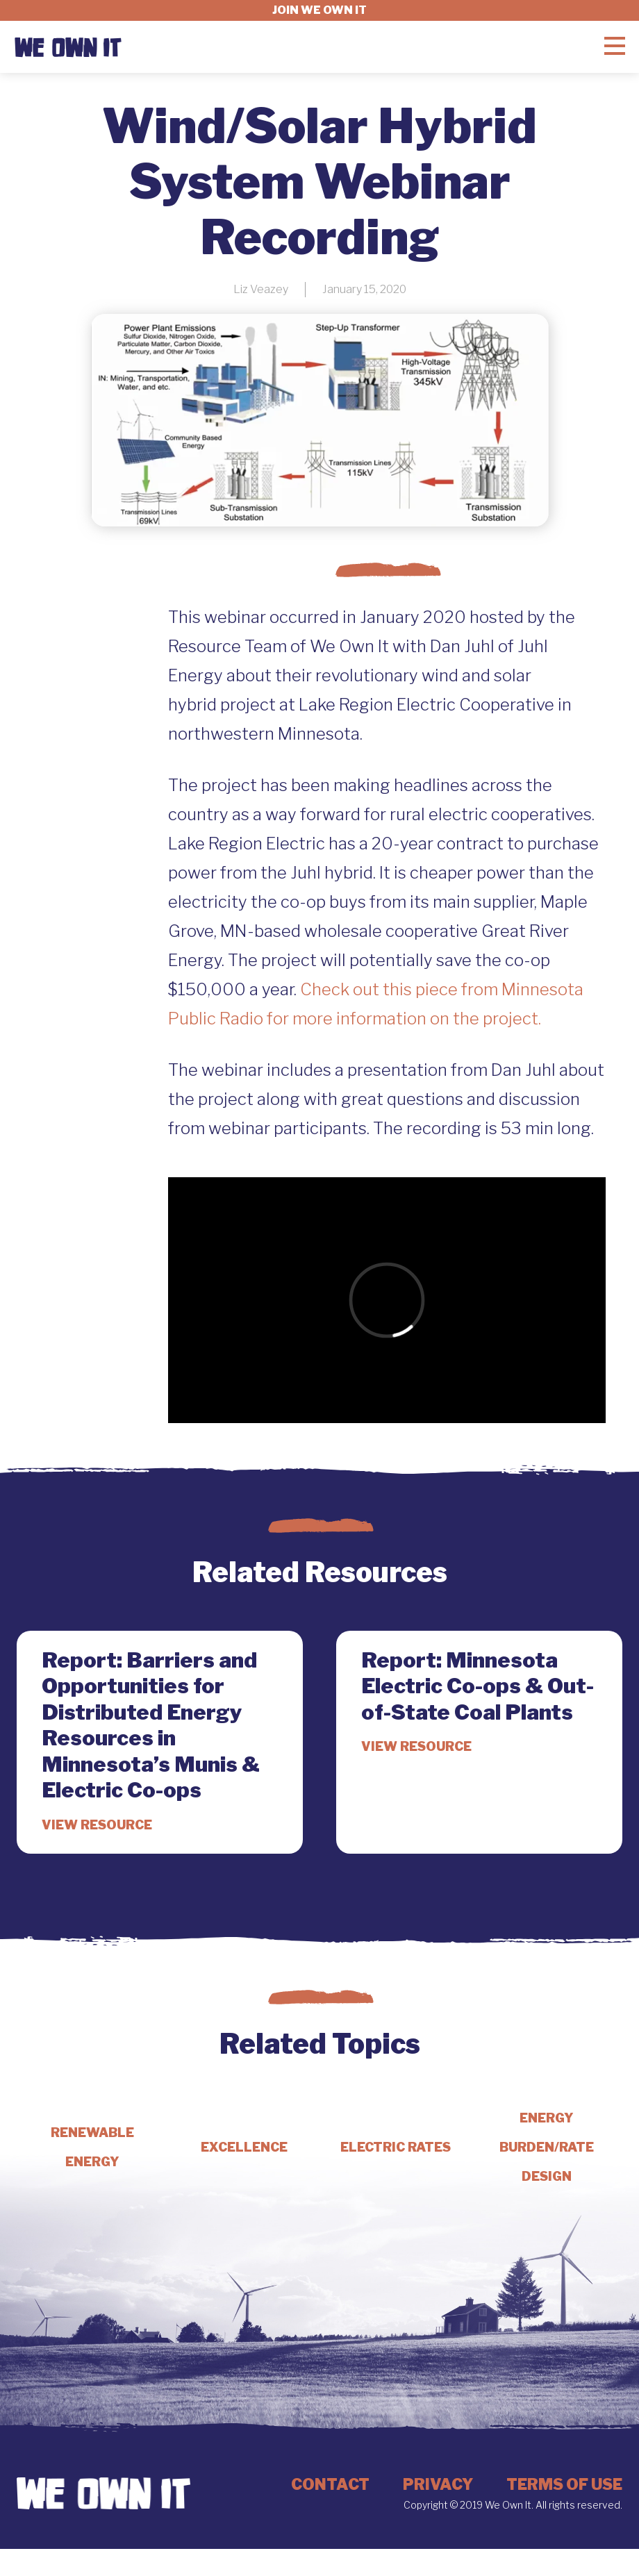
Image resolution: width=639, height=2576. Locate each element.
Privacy (438, 2484)
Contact (330, 2484)
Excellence (244, 2147)
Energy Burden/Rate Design (546, 2147)
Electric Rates (395, 2147)
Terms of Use (564, 2484)
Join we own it (319, 10)
